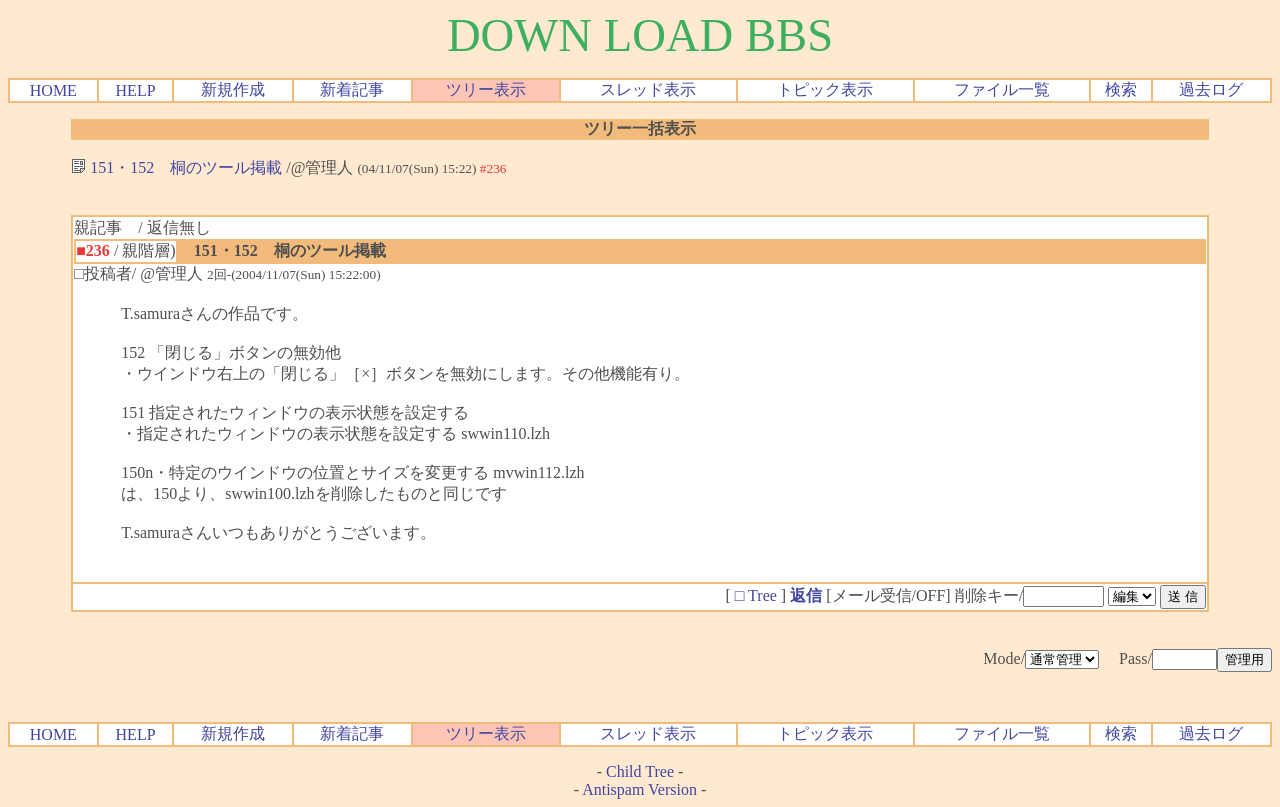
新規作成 (233, 89)
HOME (53, 90)
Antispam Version (639, 789)
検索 (1121, 89)
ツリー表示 (486, 89)
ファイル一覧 (1002, 89)
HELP (136, 90)
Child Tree (640, 771)
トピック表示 (825, 89)
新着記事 (352, 89)
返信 (806, 595)
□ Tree (756, 595)
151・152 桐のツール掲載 (176, 167)
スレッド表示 (648, 89)
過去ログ (1211, 89)
